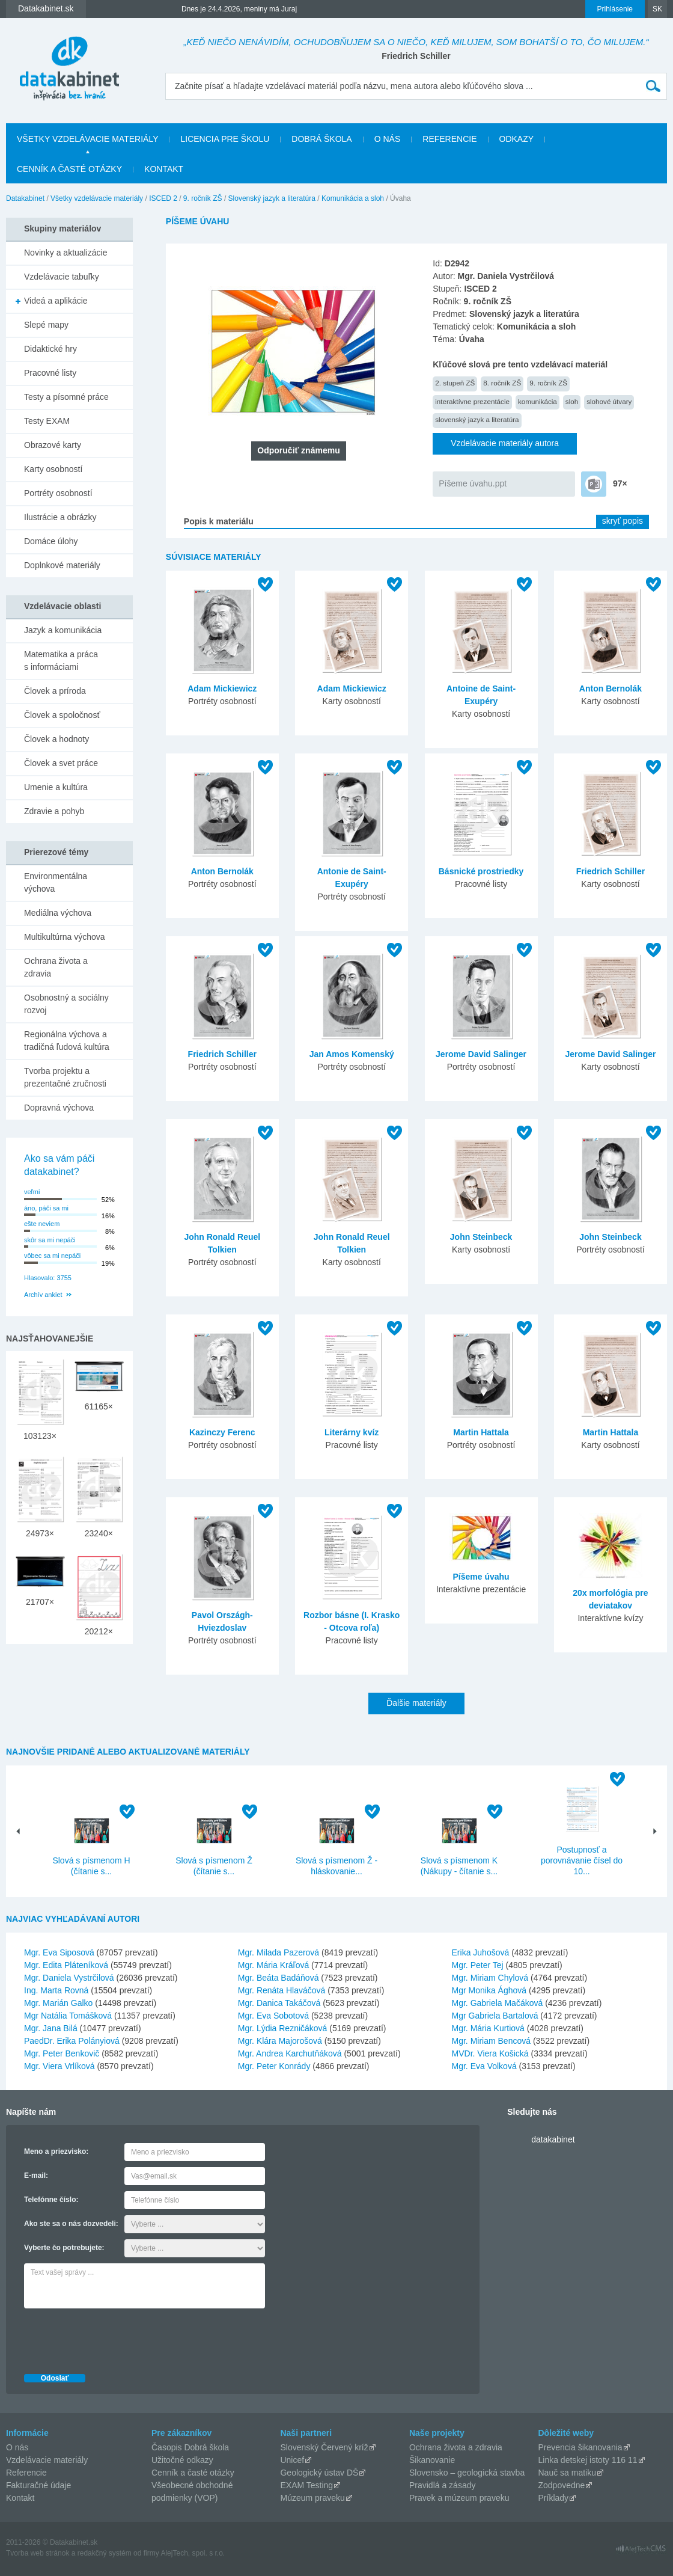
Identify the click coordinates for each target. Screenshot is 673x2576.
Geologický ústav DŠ (319, 2472)
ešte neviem (41, 1223)
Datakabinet (25, 198)
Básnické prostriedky (481, 871)
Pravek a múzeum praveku (459, 2498)
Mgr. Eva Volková (484, 2066)
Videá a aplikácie (56, 300)
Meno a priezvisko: (56, 2151)
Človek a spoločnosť (62, 715)
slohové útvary (609, 401)
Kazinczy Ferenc (222, 1432)
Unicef (292, 2460)
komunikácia (537, 401)
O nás (387, 139)
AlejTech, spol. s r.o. (192, 2553)
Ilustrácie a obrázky (60, 517)
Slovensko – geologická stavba (467, 2472)
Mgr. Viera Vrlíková (59, 2066)
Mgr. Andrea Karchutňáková (290, 2053)
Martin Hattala (481, 1432)
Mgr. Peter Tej (478, 1965)
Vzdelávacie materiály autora (505, 443)
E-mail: (36, 2175)
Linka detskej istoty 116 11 (588, 2460)
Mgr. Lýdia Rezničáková (282, 2028)
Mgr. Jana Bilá (51, 2028)
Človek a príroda (55, 691)
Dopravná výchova (59, 1107)
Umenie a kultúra (56, 787)
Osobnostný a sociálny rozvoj (66, 1004)
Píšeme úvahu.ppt (473, 483)
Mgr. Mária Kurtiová (488, 2028)
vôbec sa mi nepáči (52, 1255)
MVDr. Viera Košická (490, 2053)
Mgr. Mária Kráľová (273, 1965)
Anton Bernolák (610, 688)
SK (657, 9)
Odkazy (516, 139)
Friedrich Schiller (610, 871)
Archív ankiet (43, 1294)
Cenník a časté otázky (69, 169)
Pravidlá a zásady (442, 2485)
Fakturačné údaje (38, 2485)
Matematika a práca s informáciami (61, 660)
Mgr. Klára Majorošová (280, 2041)
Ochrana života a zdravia (56, 967)
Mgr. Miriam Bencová (491, 2041)
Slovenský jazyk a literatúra (271, 198)
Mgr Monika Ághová (489, 1990)
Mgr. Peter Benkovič (61, 2053)
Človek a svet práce (61, 763)
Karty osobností (53, 469)
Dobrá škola (321, 139)
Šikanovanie (432, 2460)
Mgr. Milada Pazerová (278, 1952)
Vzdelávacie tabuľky (61, 276)
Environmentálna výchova (55, 882)
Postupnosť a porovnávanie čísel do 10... (582, 1860)
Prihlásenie (615, 9)
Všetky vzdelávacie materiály (87, 139)
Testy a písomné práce (66, 397)
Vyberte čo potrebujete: (64, 2247)
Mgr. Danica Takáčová (279, 2003)
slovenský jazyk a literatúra (477, 419)
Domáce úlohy (51, 541)
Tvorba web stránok (37, 2553)
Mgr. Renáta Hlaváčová (282, 1990)
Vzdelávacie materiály (47, 2460)
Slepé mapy (46, 325)
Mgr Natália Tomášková (68, 2015)
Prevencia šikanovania (580, 2447)
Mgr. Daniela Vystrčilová (69, 1978)
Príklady (553, 2498)
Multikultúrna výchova (64, 937)
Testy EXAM (47, 421)
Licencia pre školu (224, 139)
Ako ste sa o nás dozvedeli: (71, 2223)
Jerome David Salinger (481, 1054)
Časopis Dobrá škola (190, 2447)
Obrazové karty (52, 445)
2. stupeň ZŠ (455, 383)
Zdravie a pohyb (54, 811)
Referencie (449, 139)
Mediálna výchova (57, 913)
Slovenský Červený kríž (324, 2447)
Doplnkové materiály (62, 565)
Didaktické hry (50, 349)
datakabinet (552, 2139)
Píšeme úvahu (480, 1576)
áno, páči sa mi (46, 1208)
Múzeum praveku (312, 2498)
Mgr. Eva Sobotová (273, 2015)
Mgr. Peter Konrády (274, 2066)
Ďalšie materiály (416, 1703)
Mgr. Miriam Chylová (490, 1978)
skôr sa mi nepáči (50, 1240)
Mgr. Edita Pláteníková (66, 1965)
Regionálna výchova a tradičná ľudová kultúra (66, 1040)
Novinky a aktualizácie (66, 252)
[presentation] (115, 2337)
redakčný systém (105, 2553)
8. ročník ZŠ (502, 383)
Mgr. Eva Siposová (59, 1952)
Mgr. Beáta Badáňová (278, 1978)
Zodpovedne (561, 2485)
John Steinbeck (481, 1237)
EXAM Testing (306, 2485)
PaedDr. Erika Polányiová (72, 2041)
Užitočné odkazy (182, 2460)
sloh (571, 401)
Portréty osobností (58, 493)
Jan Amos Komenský (351, 1054)
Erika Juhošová (481, 1952)
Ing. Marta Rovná (56, 1990)
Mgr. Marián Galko (58, 2003)
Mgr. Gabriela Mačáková (497, 2003)
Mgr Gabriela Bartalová (495, 2015)
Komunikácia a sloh (352, 198)
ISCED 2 (163, 198)
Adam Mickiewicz (222, 688)
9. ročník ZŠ (202, 198)
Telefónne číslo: (51, 2199)
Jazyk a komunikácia (63, 630)
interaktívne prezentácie (472, 401)
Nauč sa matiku (567, 2472)
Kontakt (163, 169)
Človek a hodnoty (56, 739)
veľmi (32, 1191)
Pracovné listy (50, 373)
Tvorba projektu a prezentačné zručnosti (65, 1077)
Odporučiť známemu (298, 450)
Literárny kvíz (351, 1432)
